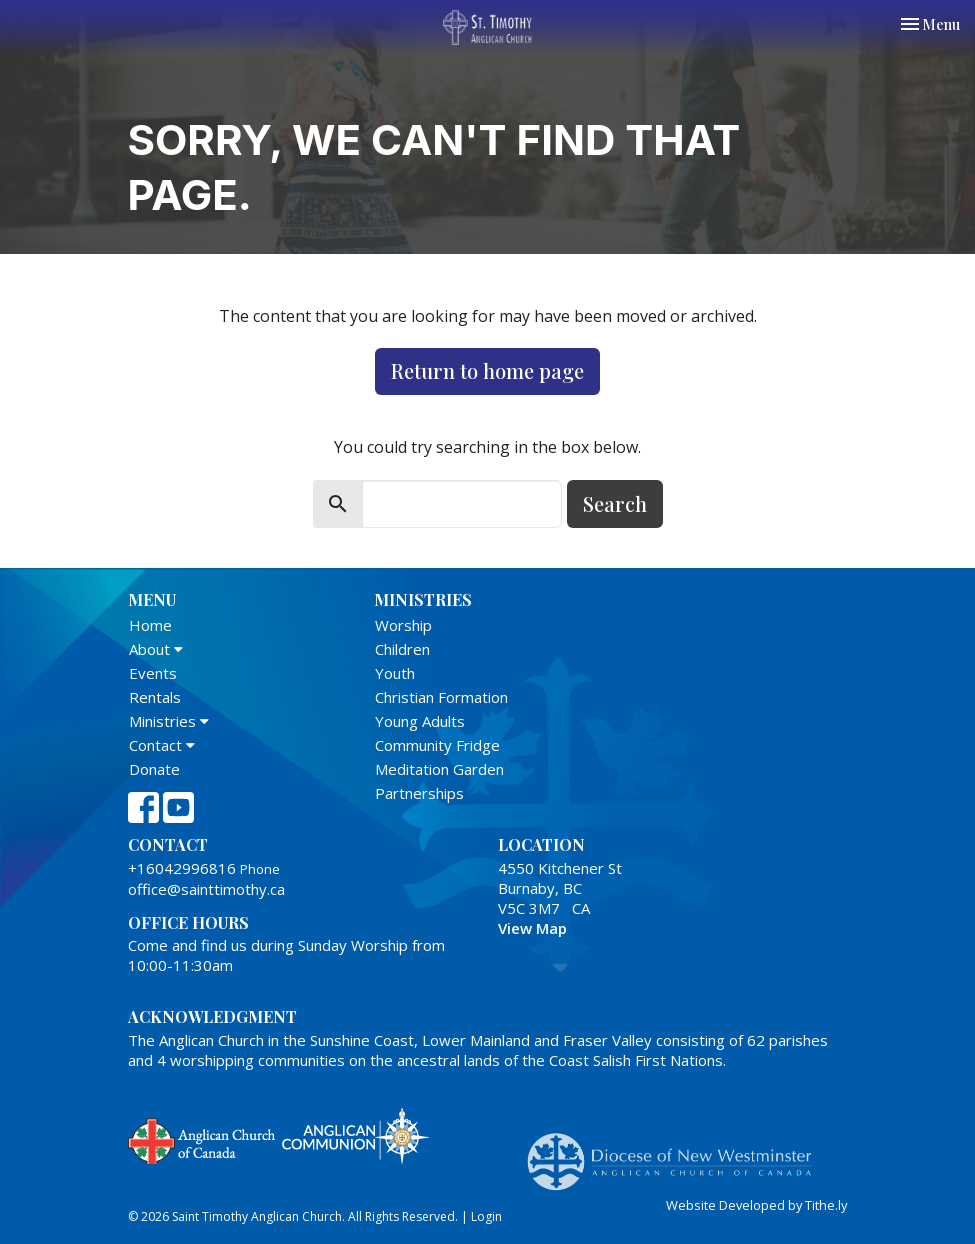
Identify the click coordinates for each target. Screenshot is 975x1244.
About (156, 649)
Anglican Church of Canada (202, 1139)
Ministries (169, 721)
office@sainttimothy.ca (206, 889)
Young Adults (420, 721)
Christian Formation (441, 697)
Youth (395, 673)
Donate (154, 769)
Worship (403, 625)
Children (402, 649)
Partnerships (419, 793)
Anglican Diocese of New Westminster (676, 1152)
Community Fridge (437, 745)
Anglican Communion (355, 1135)
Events (153, 673)
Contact (162, 745)
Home (150, 625)
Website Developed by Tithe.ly (756, 1205)
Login (486, 1216)
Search (615, 503)
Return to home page (487, 370)
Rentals (155, 697)
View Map (532, 928)
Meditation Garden (439, 769)
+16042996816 (182, 868)
